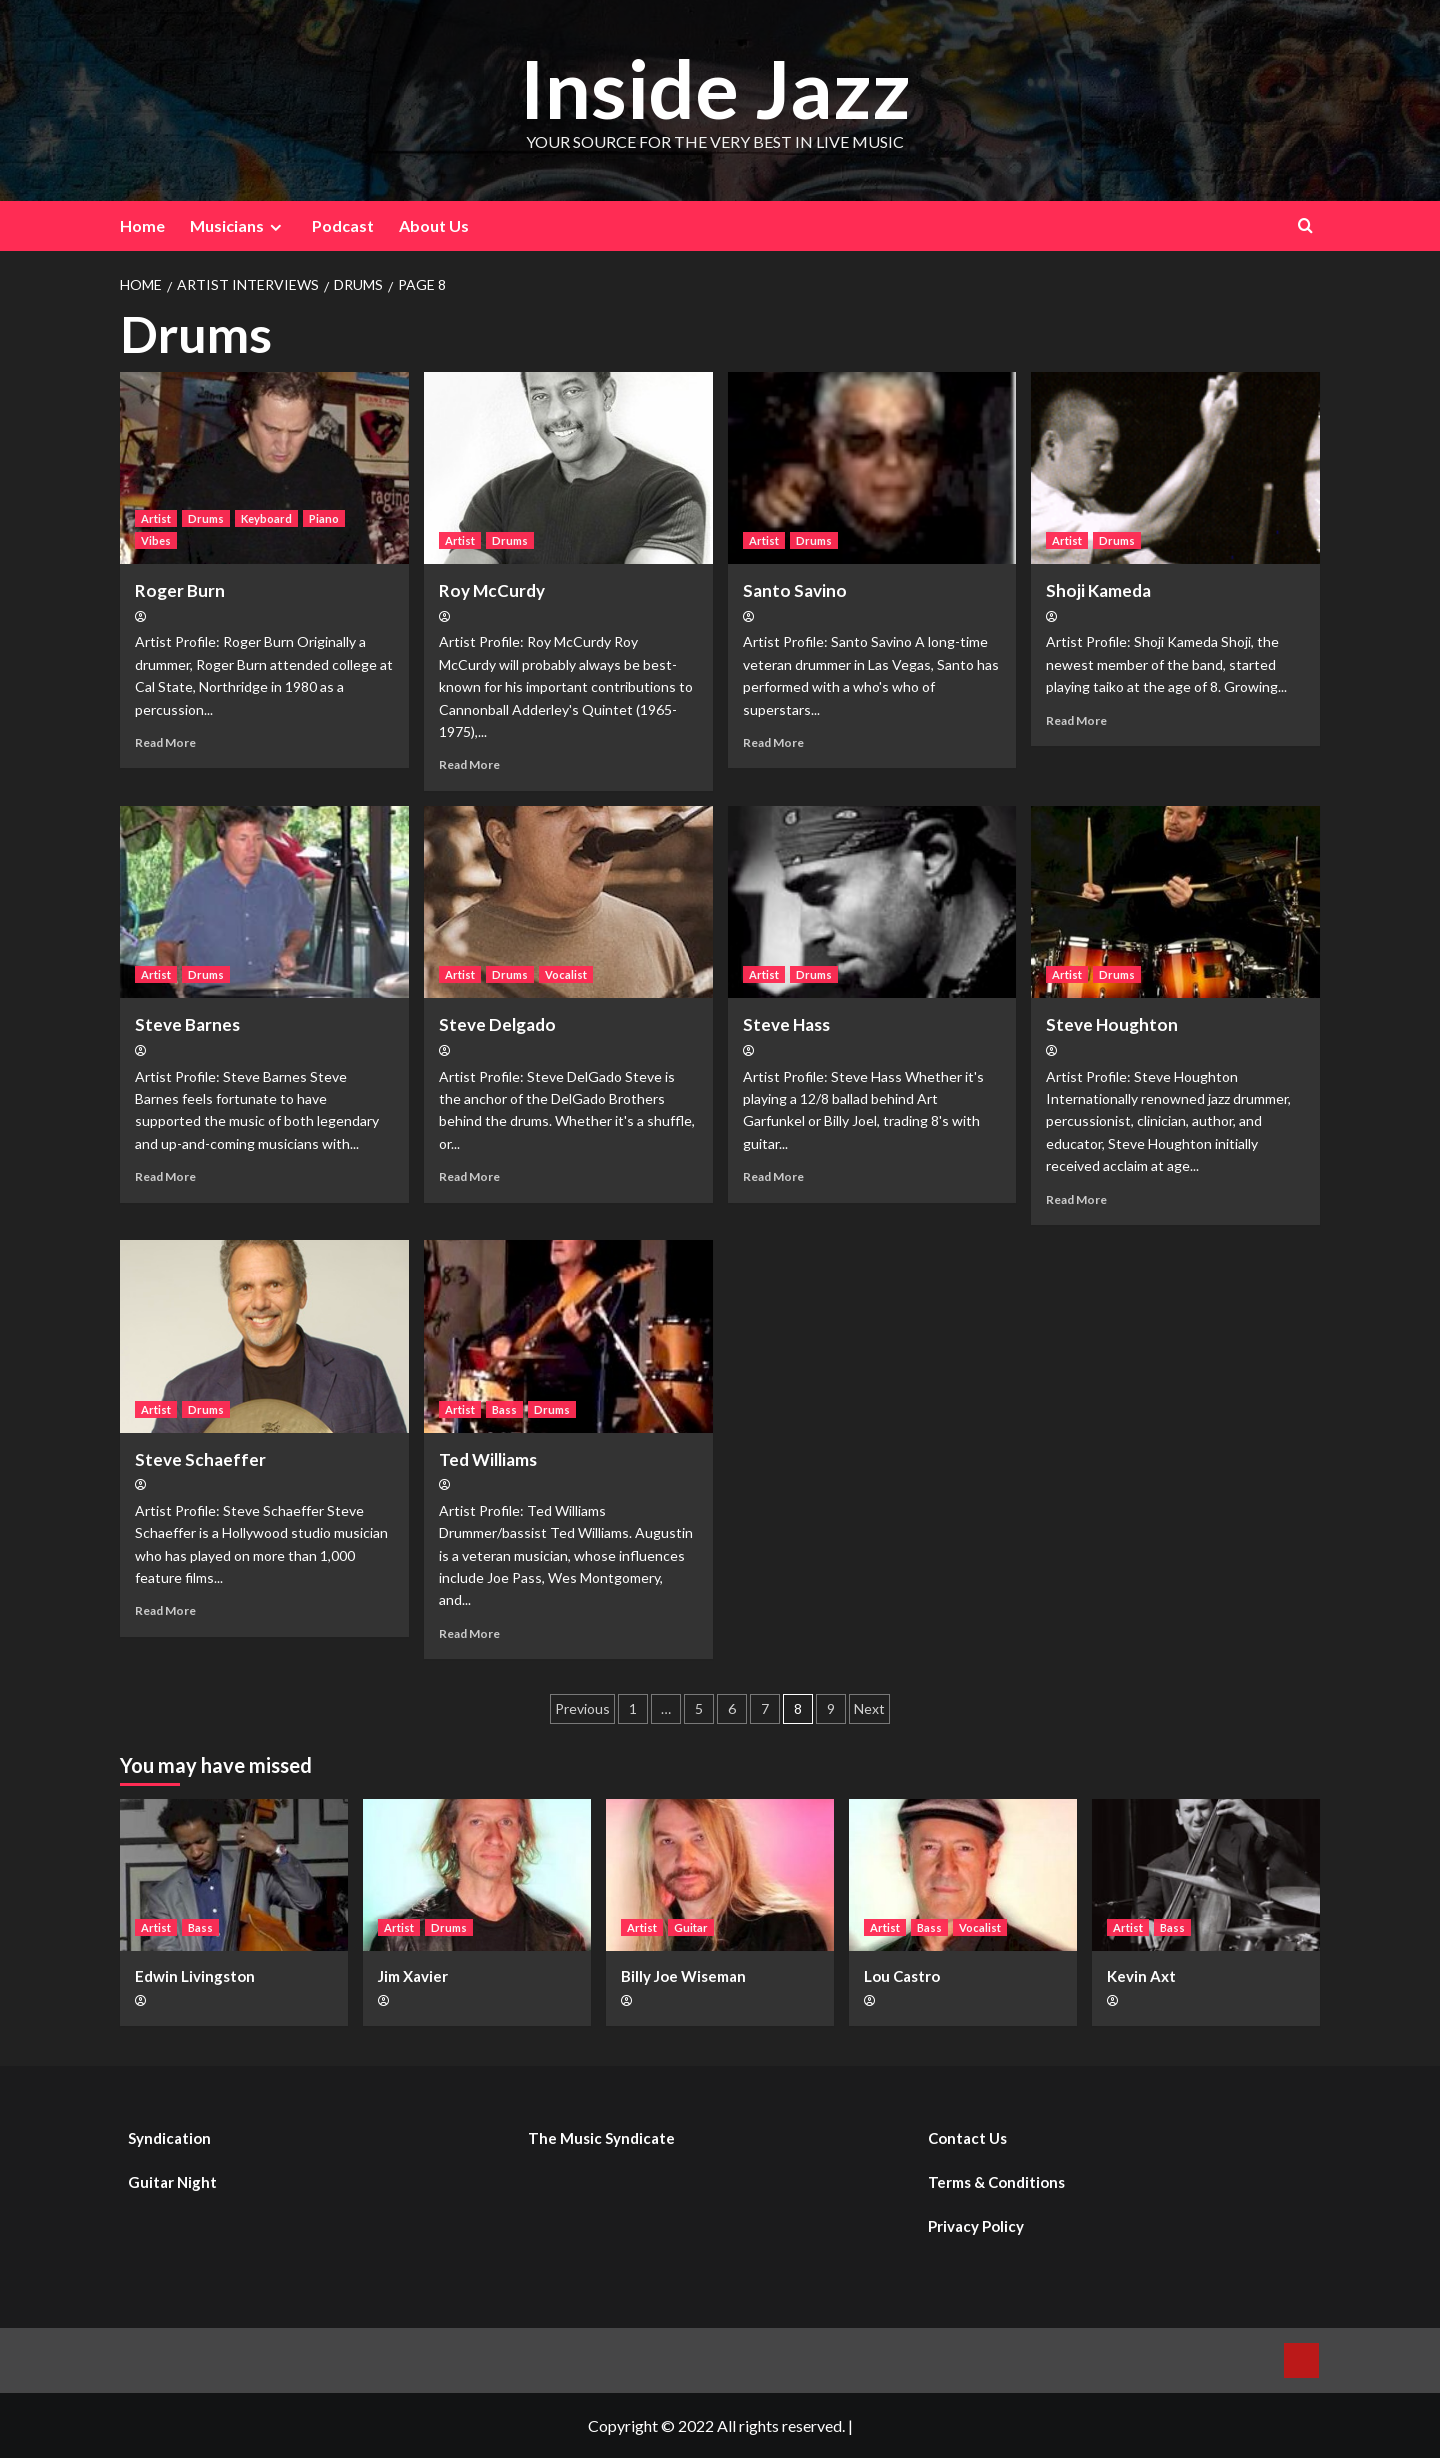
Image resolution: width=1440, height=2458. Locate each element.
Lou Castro (902, 1976)
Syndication (169, 2138)
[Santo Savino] (872, 468)
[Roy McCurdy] (568, 468)
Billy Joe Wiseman (683, 1976)
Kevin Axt (1141, 1976)
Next (869, 1708)
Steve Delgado (497, 1024)
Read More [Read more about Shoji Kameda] (1076, 720)
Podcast (343, 225)
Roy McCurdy (492, 590)
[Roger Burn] (264, 468)
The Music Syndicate (601, 2138)
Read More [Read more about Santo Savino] (773, 742)
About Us (434, 225)
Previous (582, 1708)
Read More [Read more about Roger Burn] (165, 742)
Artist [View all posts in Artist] (156, 518)
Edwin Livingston (195, 1976)
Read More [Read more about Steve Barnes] (165, 1176)
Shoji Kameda (1098, 590)
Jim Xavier (413, 1976)
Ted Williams (488, 1459)
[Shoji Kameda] (1175, 468)
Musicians (238, 226)
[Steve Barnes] (264, 902)
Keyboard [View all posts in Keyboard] (266, 518)
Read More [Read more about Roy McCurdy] (469, 764)
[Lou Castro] (963, 1875)
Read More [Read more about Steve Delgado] (469, 1176)
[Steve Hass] (872, 902)
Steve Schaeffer (200, 1459)
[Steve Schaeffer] (264, 1336)
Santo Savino (795, 590)
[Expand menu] (275, 227)
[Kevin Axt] (1206, 1875)
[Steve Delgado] (568, 902)
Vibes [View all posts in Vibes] (156, 540)
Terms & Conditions (996, 2182)
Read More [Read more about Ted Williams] (469, 1633)
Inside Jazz (715, 86)
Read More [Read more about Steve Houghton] (1076, 1199)
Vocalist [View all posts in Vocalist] (566, 974)
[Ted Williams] (568, 1336)
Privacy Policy (976, 2226)
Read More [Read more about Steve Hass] (773, 1176)
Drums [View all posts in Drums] (206, 518)
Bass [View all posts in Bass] (504, 1409)
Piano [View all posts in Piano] (324, 518)
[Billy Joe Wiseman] (720, 1875)
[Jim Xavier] (477, 1875)
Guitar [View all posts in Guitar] (691, 1927)
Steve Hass (786, 1024)
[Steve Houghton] (1175, 902)
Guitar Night (172, 2182)
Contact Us (967, 2138)
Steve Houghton (1112, 1024)
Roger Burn (180, 590)
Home (142, 225)
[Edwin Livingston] (234, 1875)
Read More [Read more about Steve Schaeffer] (165, 1610)
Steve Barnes (187, 1024)
